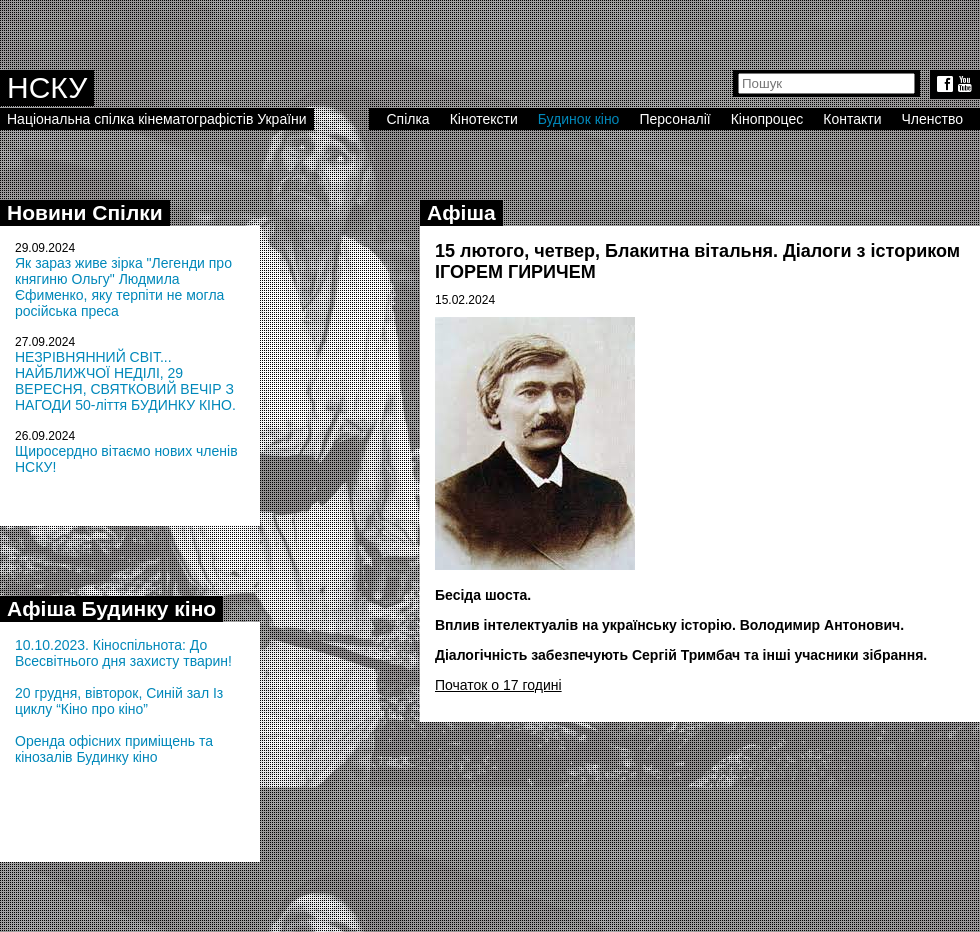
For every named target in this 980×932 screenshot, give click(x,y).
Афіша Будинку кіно (111, 608)
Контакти (852, 119)
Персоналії (674, 119)
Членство (933, 119)
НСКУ (47, 87)
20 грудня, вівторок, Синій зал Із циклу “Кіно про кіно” (119, 701)
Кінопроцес (767, 119)
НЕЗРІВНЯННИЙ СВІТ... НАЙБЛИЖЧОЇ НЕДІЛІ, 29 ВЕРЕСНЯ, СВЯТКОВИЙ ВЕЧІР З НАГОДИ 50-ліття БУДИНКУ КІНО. (125, 381)
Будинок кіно (579, 119)
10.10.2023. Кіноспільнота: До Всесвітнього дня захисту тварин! (123, 653)
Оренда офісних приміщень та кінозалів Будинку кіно (114, 749)
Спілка (407, 119)
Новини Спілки (85, 212)
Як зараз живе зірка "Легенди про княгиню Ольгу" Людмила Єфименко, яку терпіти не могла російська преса (123, 287)
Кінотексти (484, 119)
